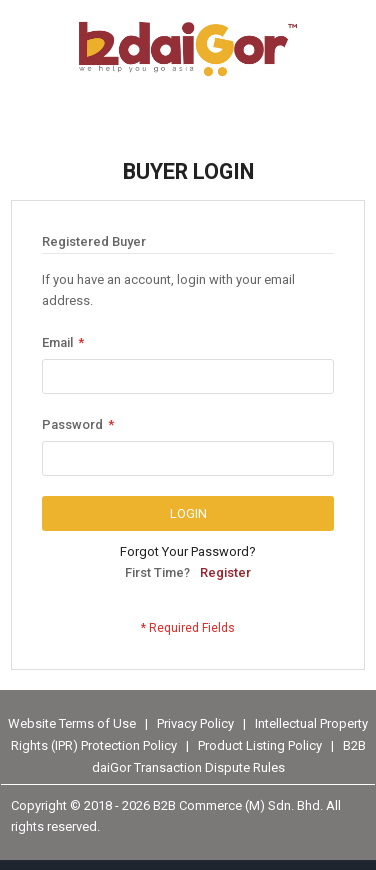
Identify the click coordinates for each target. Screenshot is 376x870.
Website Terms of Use (72, 722)
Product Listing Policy (260, 745)
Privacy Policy (197, 722)
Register (225, 572)
